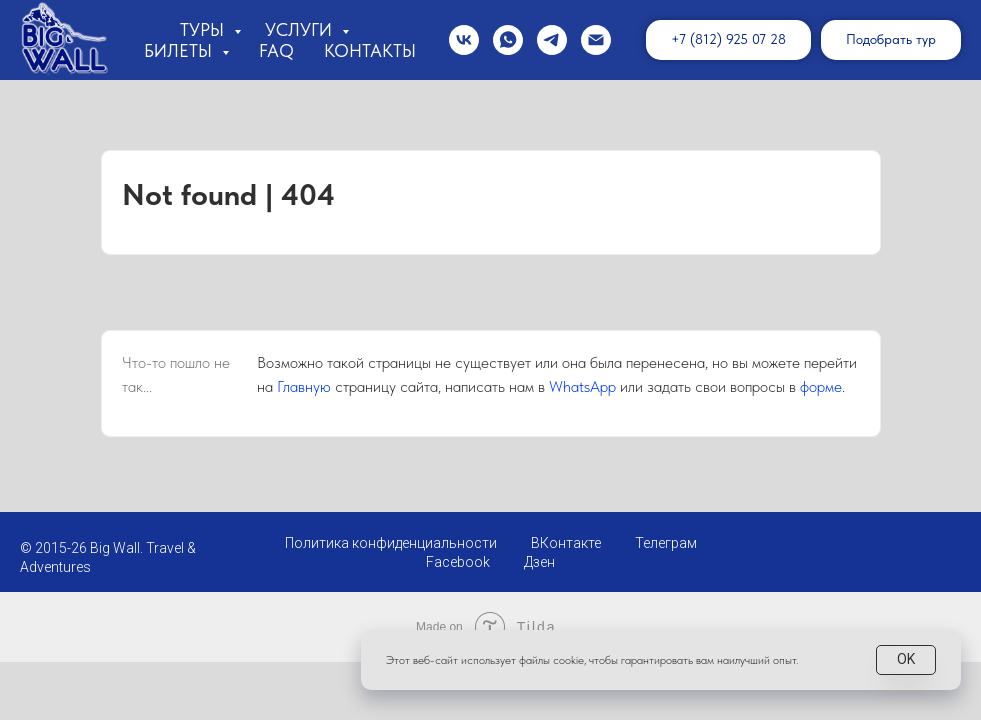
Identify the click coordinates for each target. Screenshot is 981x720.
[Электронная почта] (596, 40)
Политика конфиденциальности (391, 543)
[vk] (464, 40)
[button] (891, 40)
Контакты (370, 50)
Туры (204, 29)
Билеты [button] (180, 50)
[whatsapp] (508, 40)
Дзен (539, 562)
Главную (304, 386)
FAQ (276, 50)
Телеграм (666, 543)
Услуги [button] (301, 29)
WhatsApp (582, 386)
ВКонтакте (566, 543)
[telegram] (552, 40)
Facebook (458, 562)
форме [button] (821, 386)
